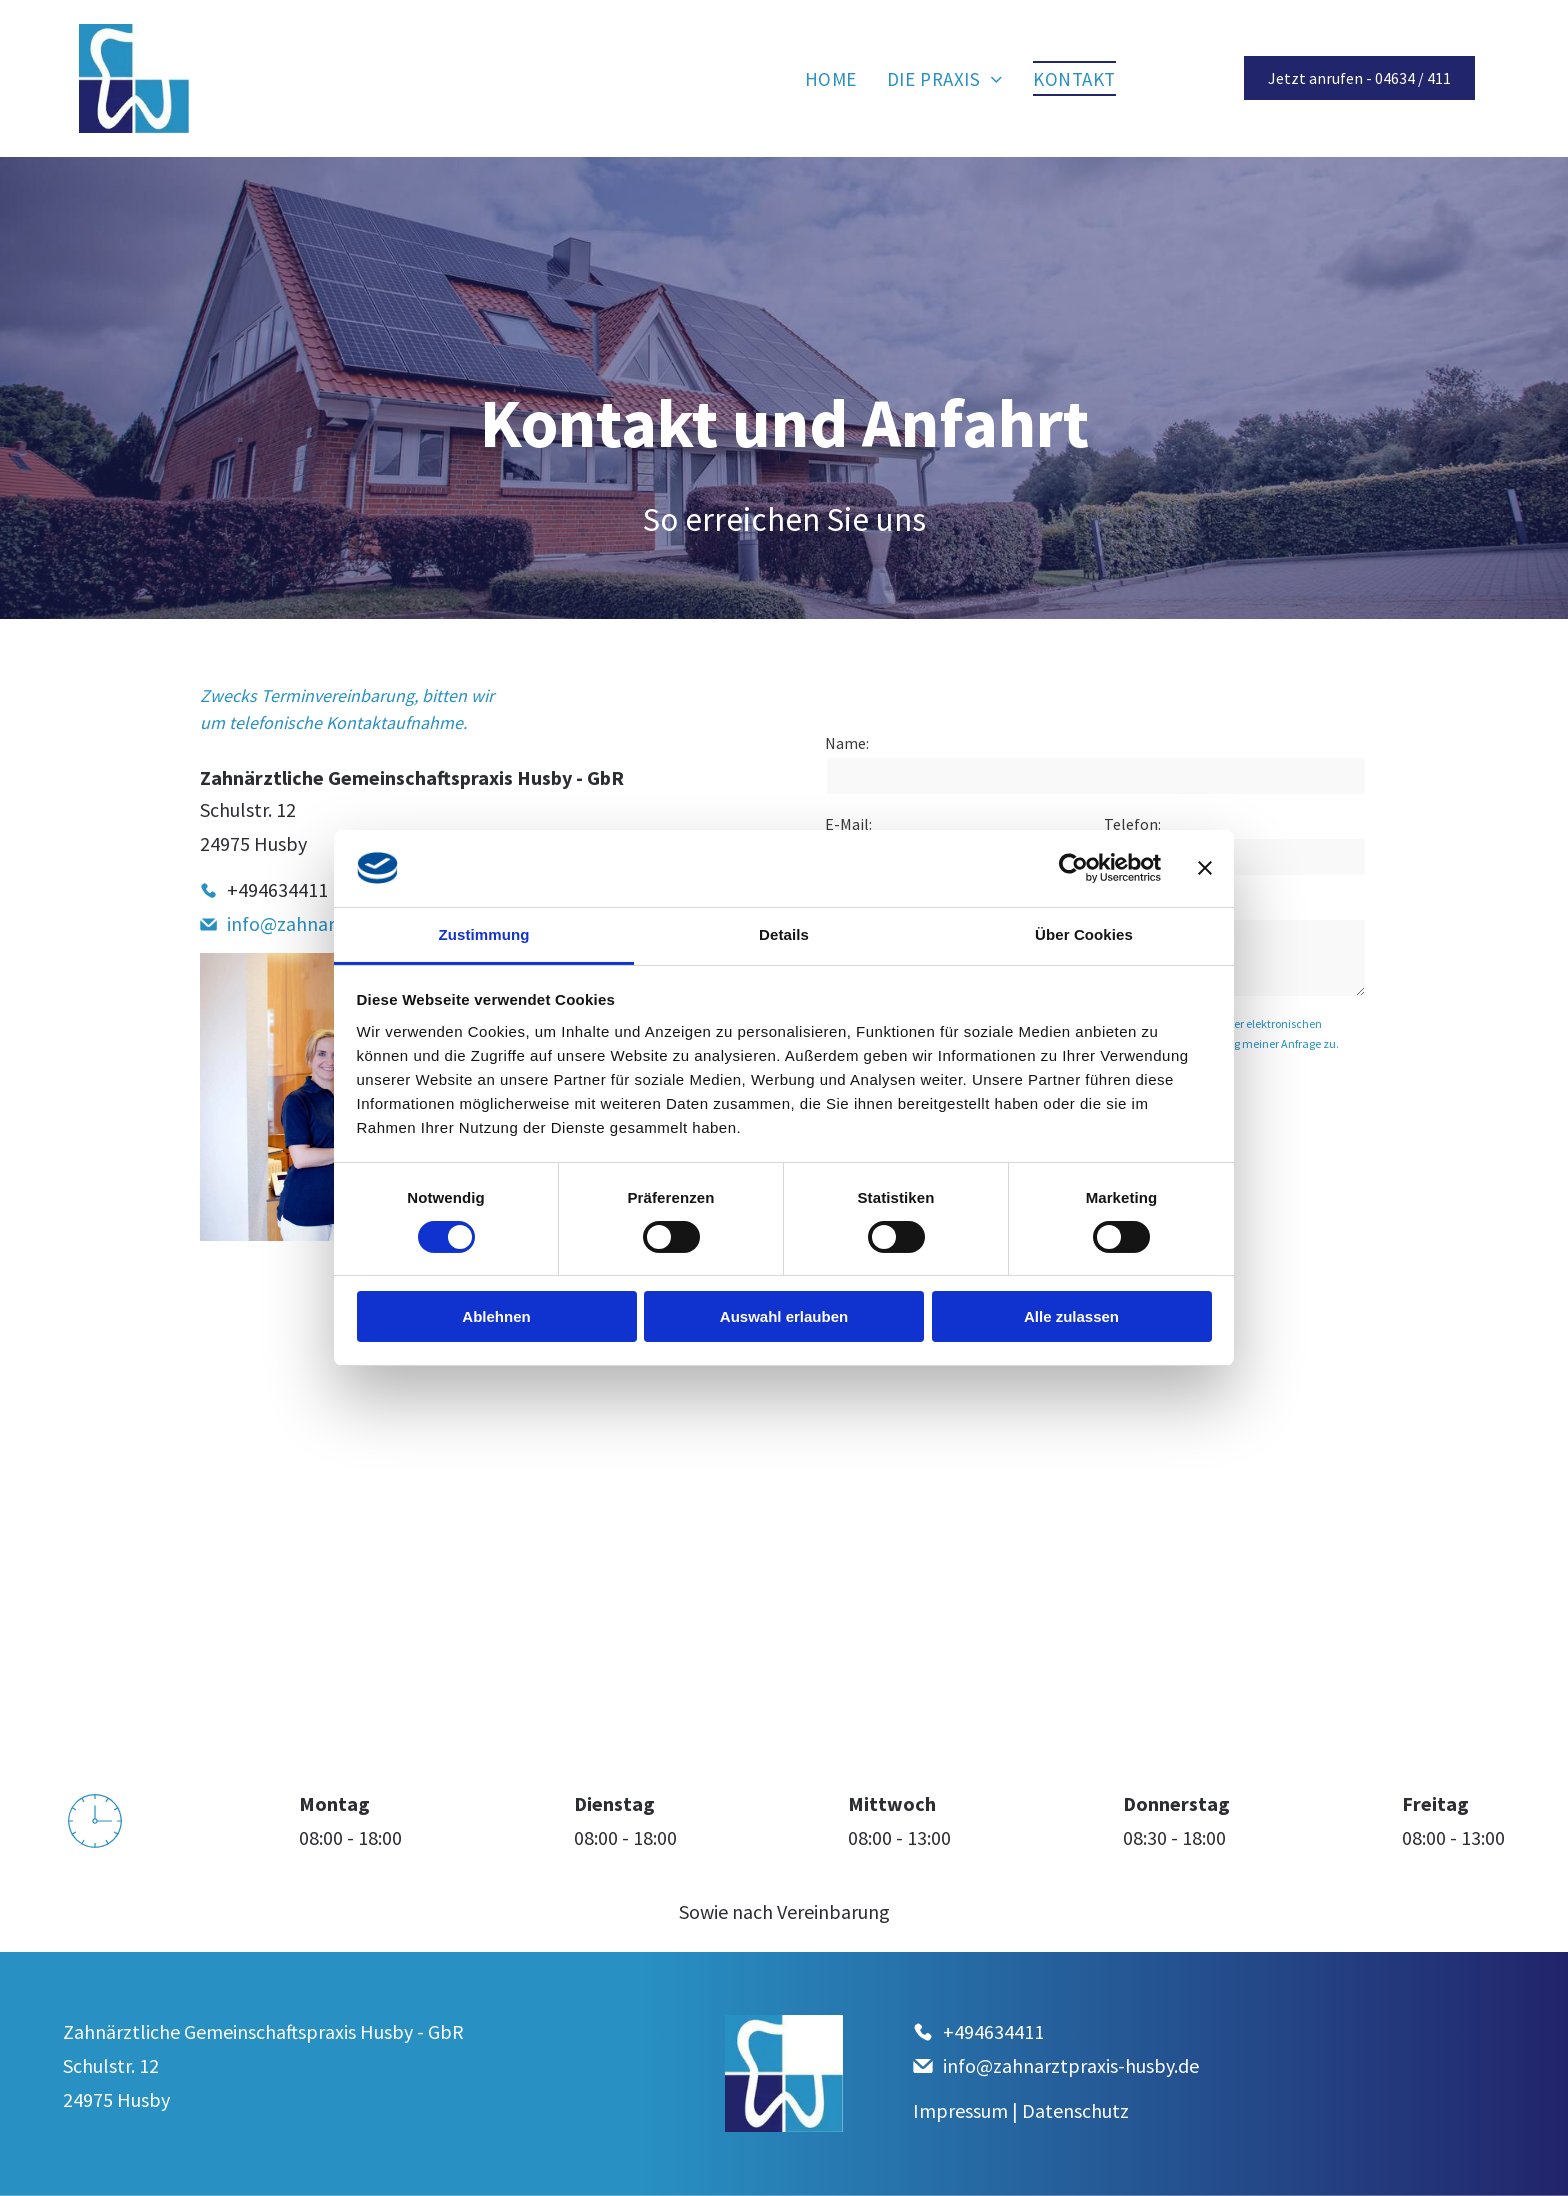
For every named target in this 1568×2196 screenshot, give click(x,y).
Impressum (960, 2110)
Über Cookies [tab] (1084, 934)
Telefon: (1132, 824)
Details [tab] (784, 934)
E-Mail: (848, 824)
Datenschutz (1075, 2110)
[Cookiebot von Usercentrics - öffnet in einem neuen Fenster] (1073, 868)
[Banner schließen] (1205, 868)
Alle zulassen (1071, 1316)
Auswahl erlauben (784, 1316)
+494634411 (277, 889)
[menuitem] (831, 78)
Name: (847, 743)
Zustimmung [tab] (484, 934)
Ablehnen (496, 1316)
